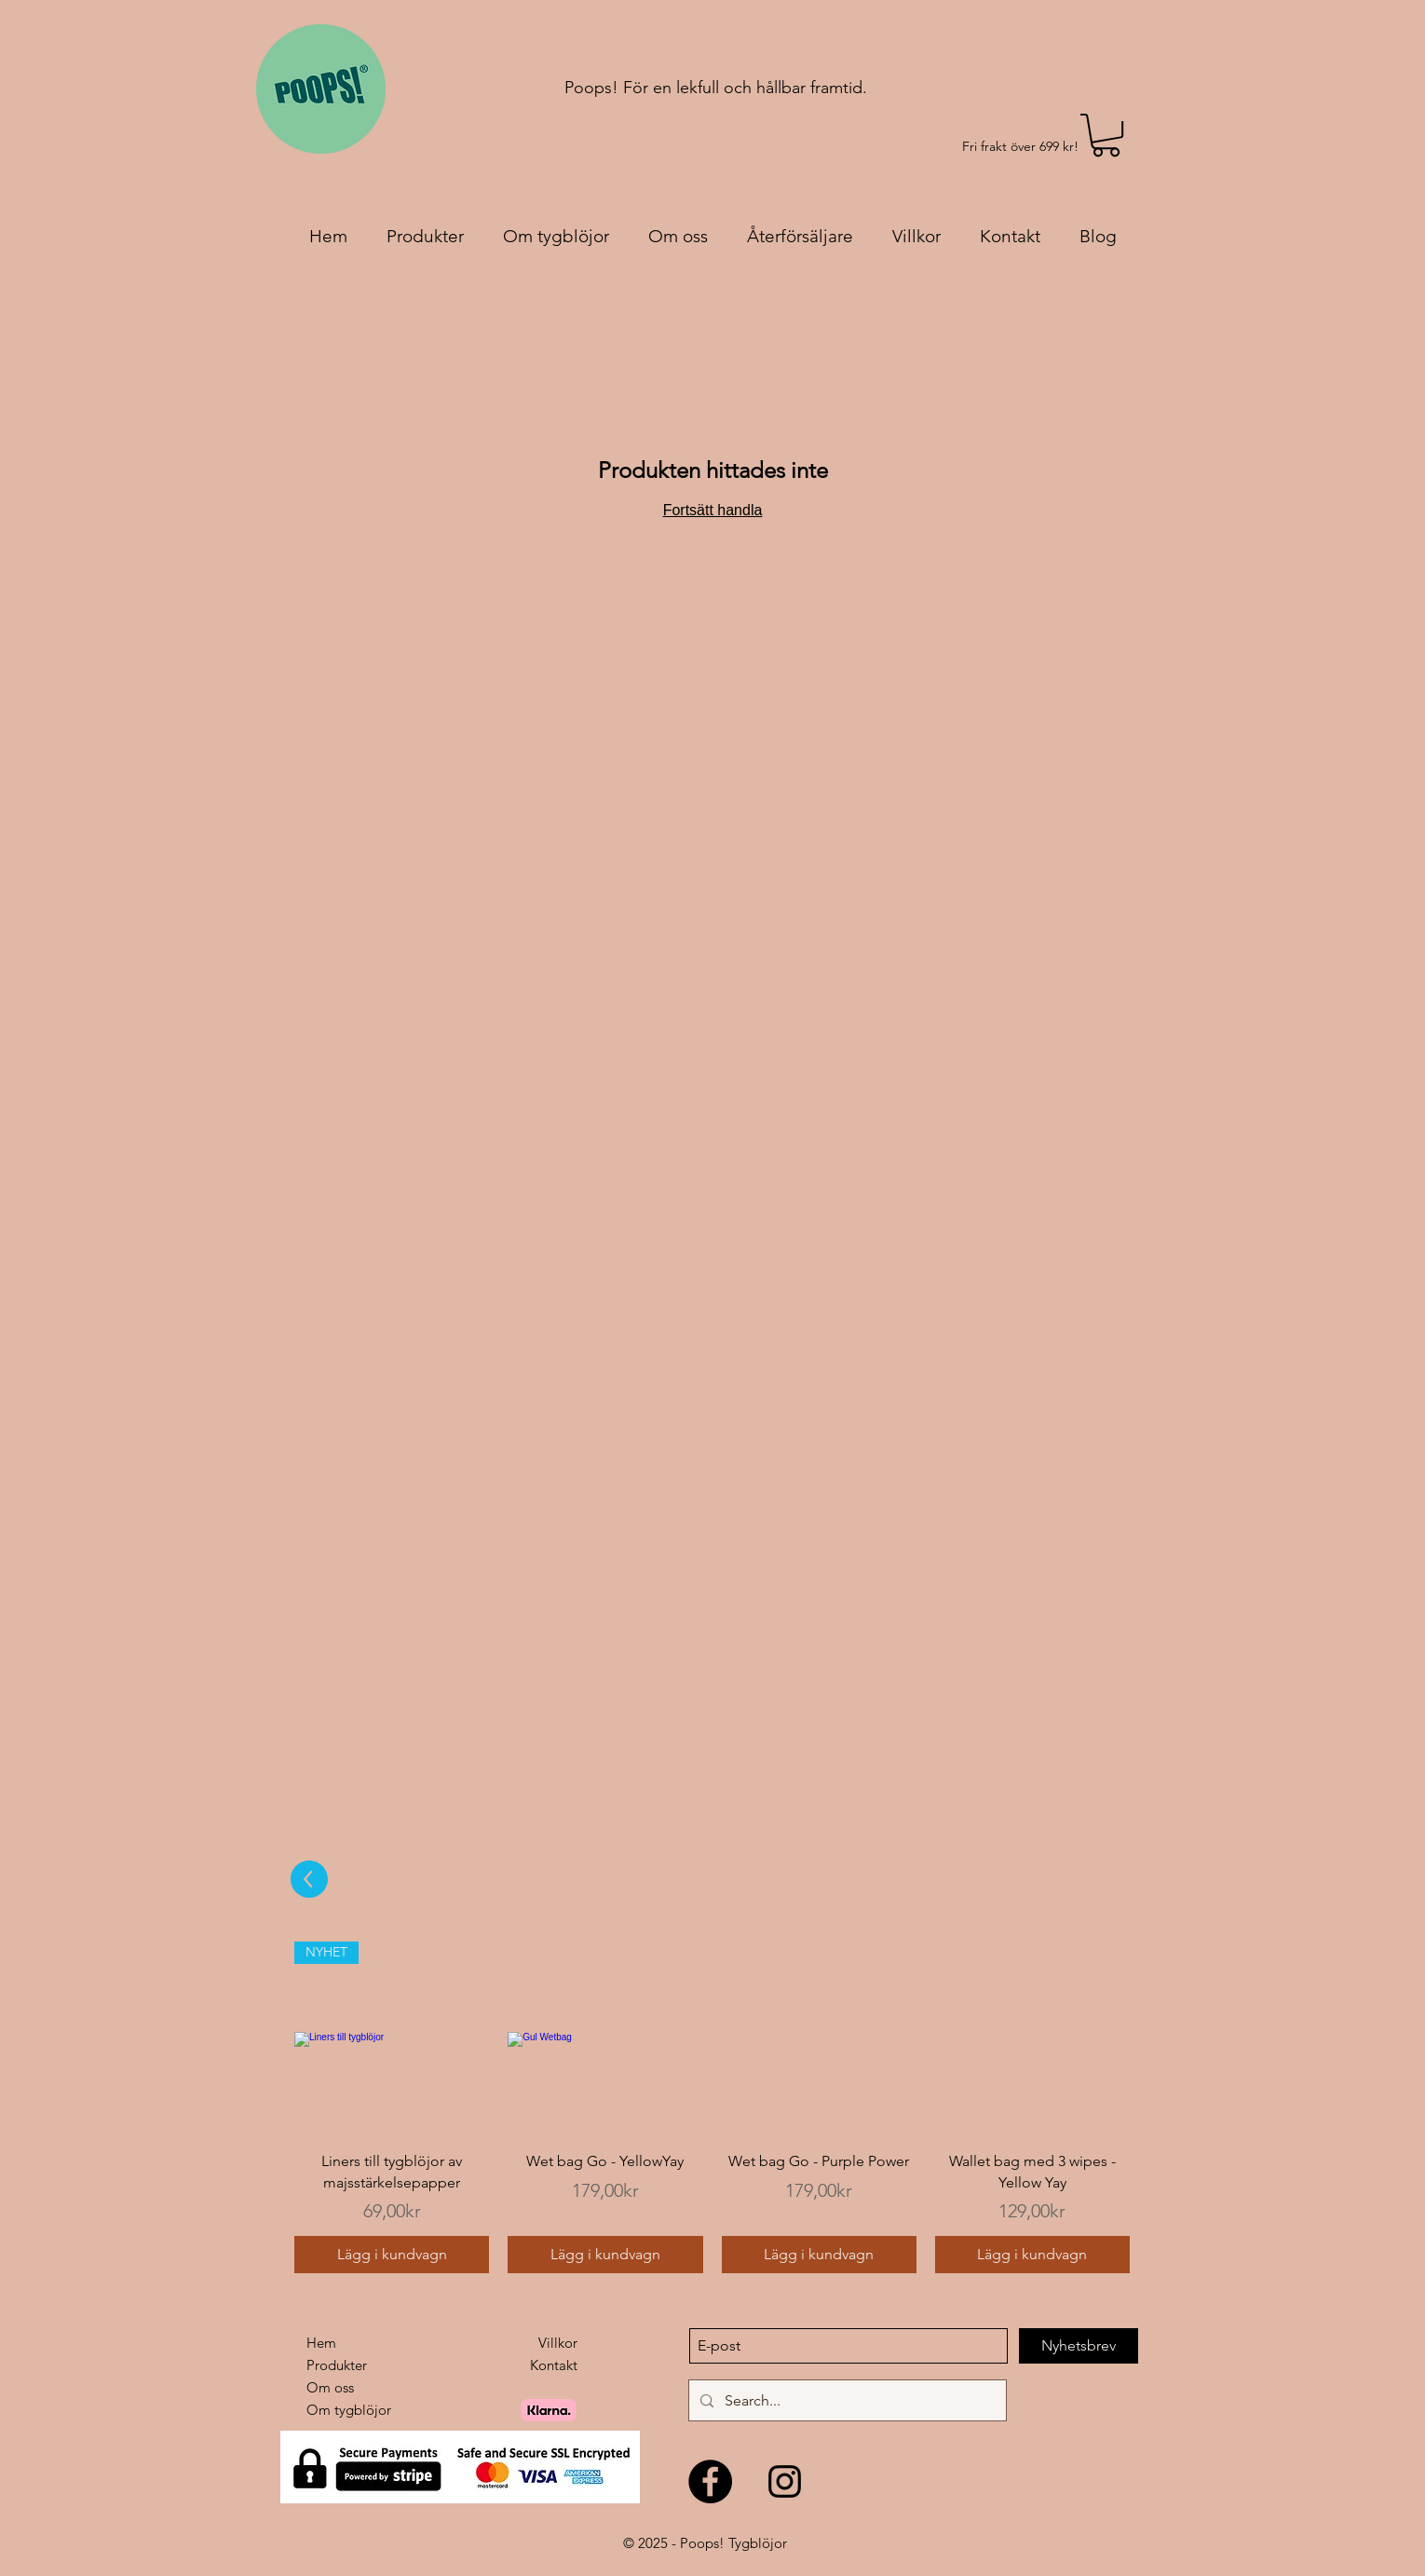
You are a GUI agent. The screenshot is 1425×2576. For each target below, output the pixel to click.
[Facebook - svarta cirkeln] (710, 2481)
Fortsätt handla (713, 510)
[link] (1106, 135)
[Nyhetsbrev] (1078, 2346)
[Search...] (846, 2400)
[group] (712, 2107)
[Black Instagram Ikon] (785, 2481)
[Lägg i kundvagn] (391, 2254)
